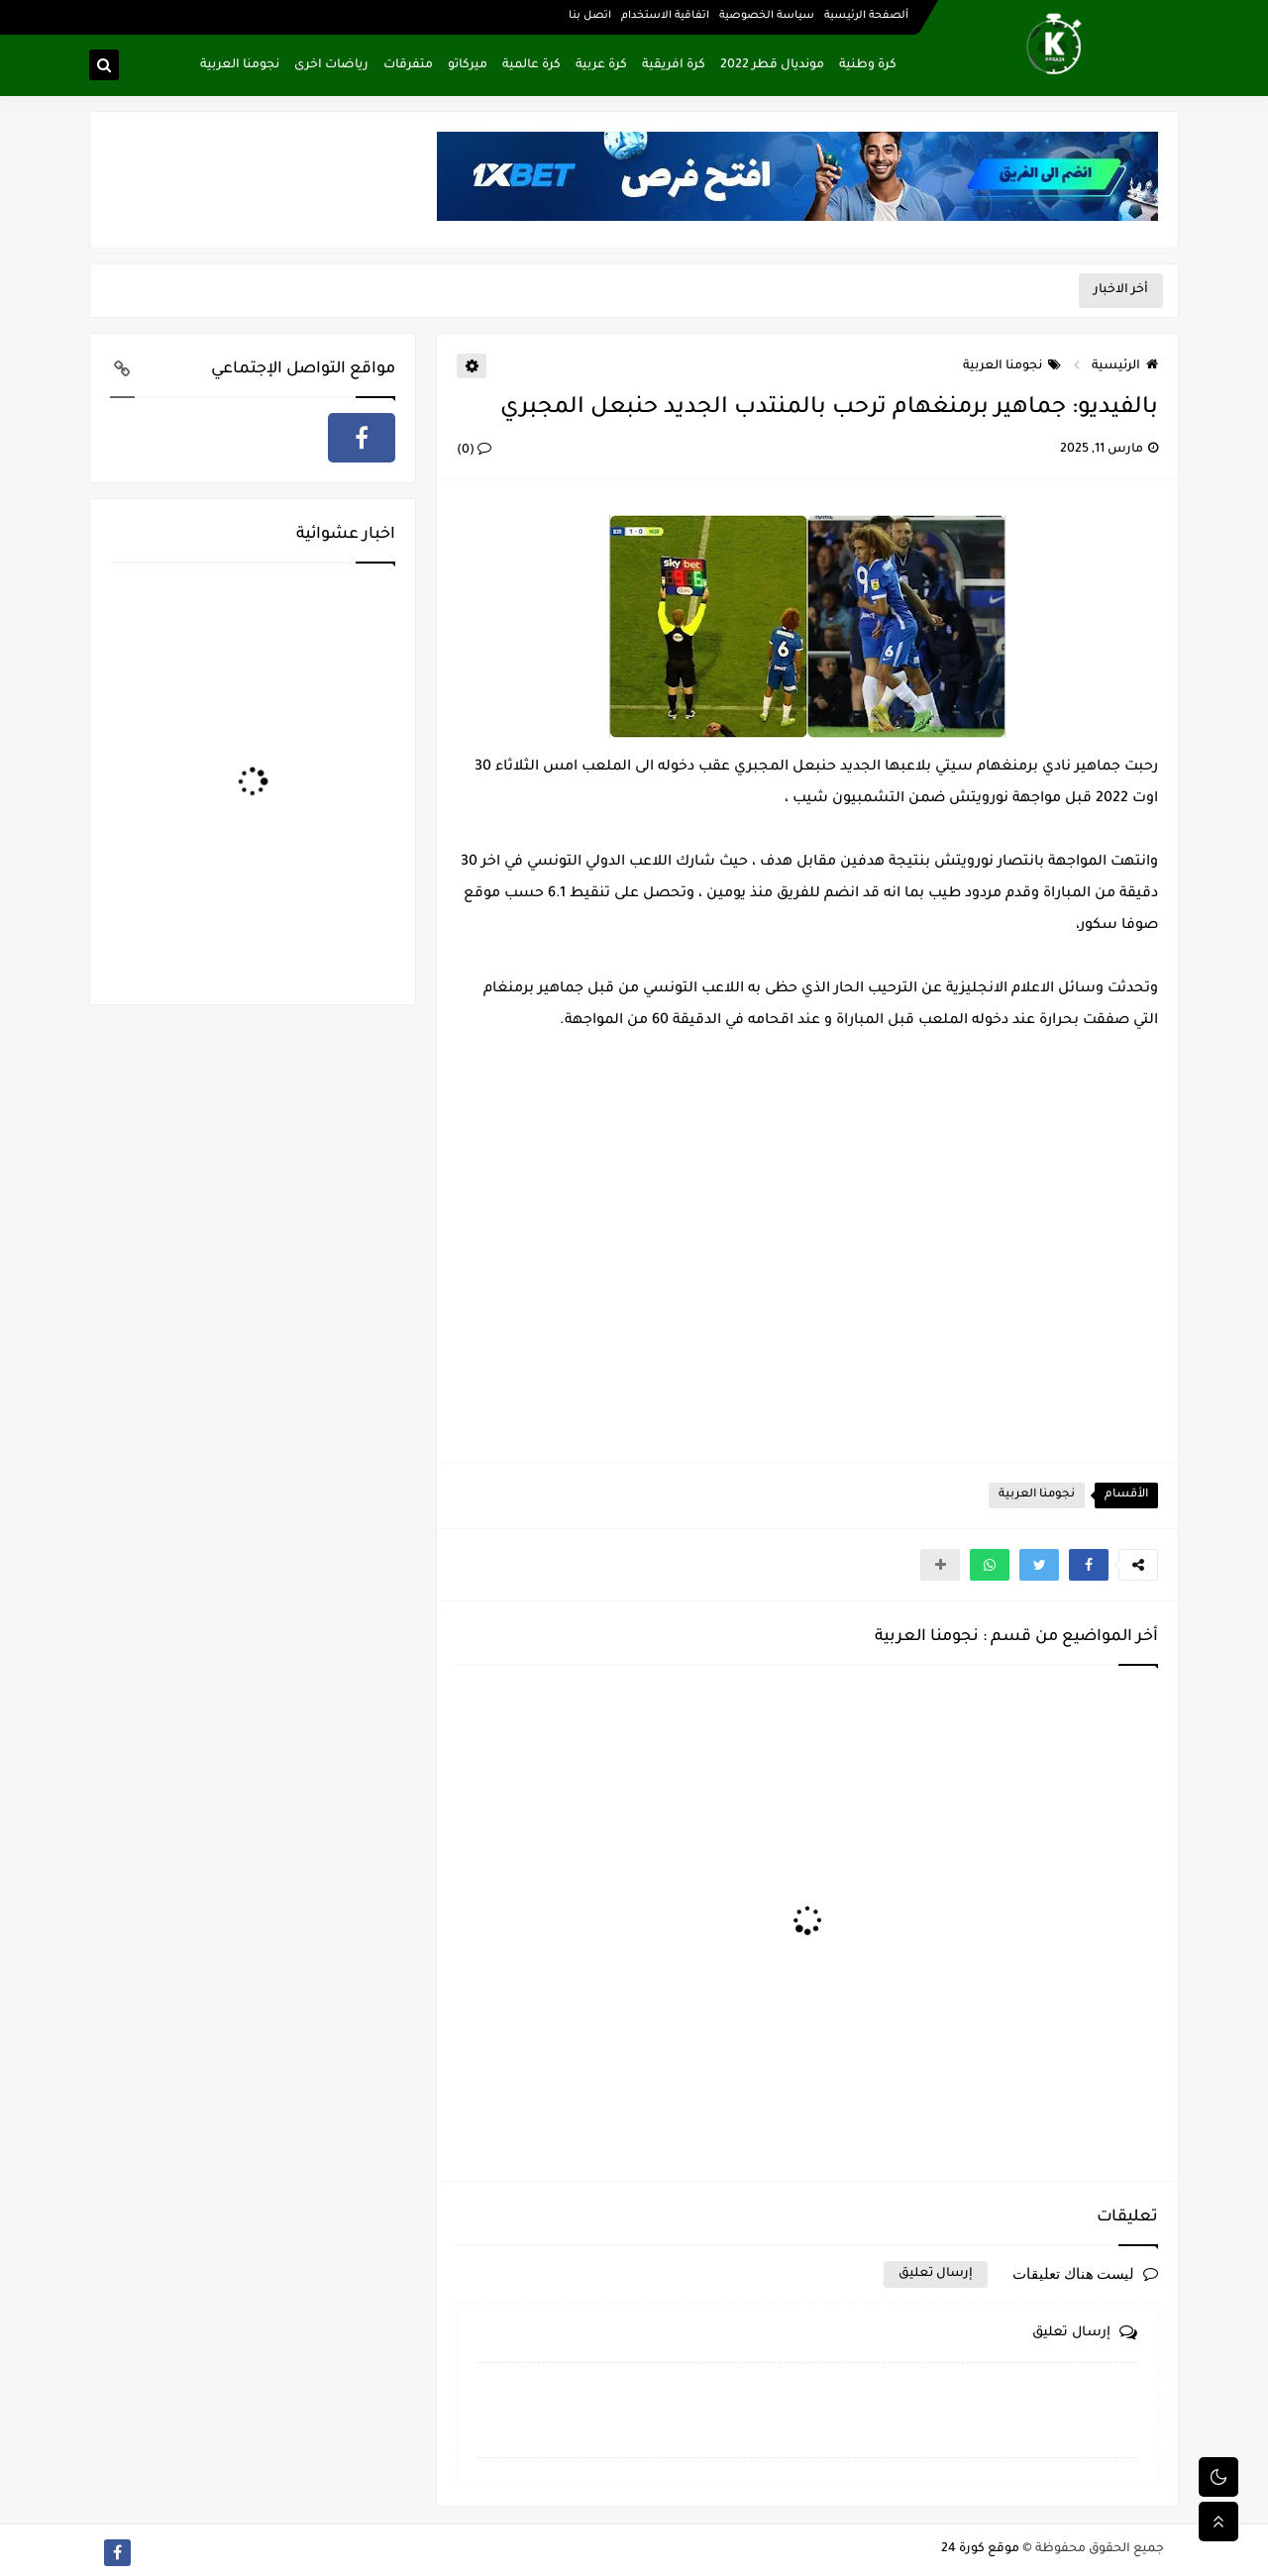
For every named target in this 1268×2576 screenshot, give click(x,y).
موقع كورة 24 (980, 2549)
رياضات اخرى (331, 65)
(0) (474, 451)
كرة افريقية (673, 65)
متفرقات (408, 65)
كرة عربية (601, 65)
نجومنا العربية (239, 65)
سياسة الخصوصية (766, 16)
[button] (1089, 1565)
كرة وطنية (868, 65)
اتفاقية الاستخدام (665, 16)
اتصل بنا (590, 16)
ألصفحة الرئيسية (866, 16)
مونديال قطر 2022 (772, 65)
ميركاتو (467, 65)
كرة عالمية (531, 65)
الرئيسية (1125, 366)
